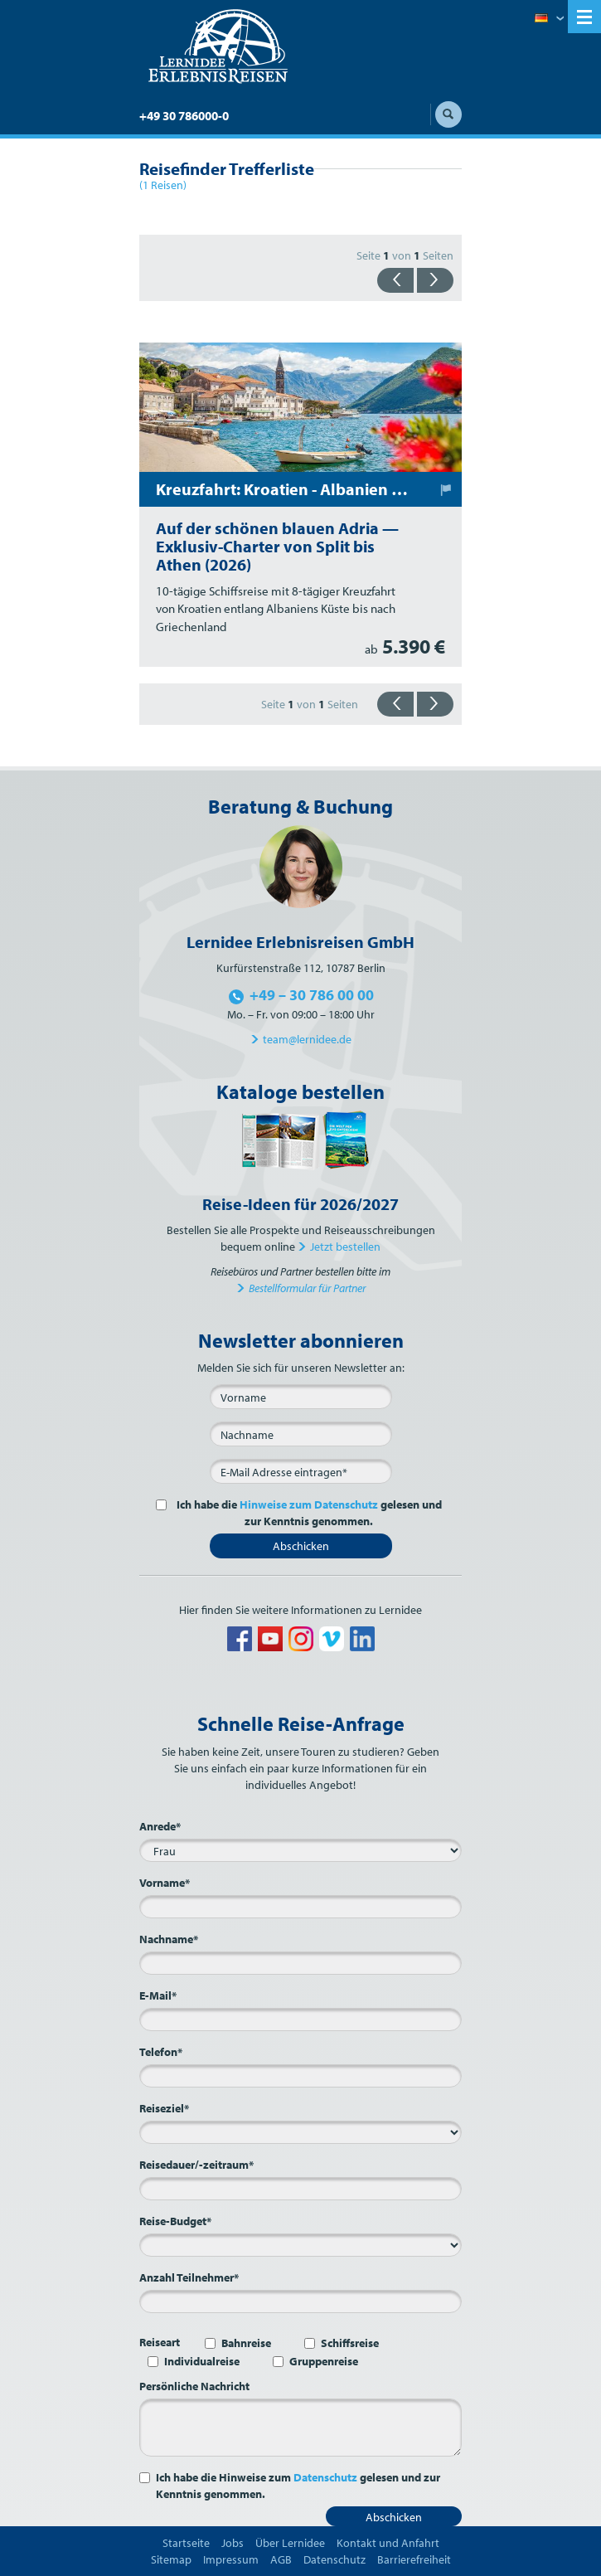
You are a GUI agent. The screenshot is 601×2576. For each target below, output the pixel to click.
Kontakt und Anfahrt (388, 2542)
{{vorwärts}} (435, 280)
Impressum (231, 2559)
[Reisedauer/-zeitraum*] (300, 2188)
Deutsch (549, 19)
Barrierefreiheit (414, 2559)
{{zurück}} (395, 280)
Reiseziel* (164, 2108)
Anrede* (160, 1826)
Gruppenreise (323, 2361)
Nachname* (168, 1939)
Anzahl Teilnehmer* (189, 2277)
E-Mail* (158, 1995)
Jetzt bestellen (345, 1246)
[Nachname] (301, 1434)
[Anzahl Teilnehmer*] (300, 2301)
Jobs (232, 2542)
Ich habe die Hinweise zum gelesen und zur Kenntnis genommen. (298, 2485)
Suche (448, 114)
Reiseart (159, 2342)
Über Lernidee (290, 2542)
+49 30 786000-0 (184, 116)
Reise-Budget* (175, 2221)
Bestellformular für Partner (307, 1288)
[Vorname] (301, 1396)
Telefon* (160, 2051)
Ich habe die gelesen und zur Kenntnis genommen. (307, 1513)
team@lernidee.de (307, 1039)
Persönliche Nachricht (194, 2386)
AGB (281, 2559)
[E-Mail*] (301, 1471)
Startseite (186, 2542)
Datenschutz (325, 2477)
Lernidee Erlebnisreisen (218, 46)
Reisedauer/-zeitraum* (196, 2164)
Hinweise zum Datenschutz (309, 1504)
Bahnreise (246, 2342)
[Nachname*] (300, 1963)
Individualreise (202, 2361)
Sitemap (171, 2559)
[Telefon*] (300, 2076)
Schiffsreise (350, 2342)
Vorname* (164, 1882)
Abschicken (301, 1545)
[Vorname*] (300, 1906)
